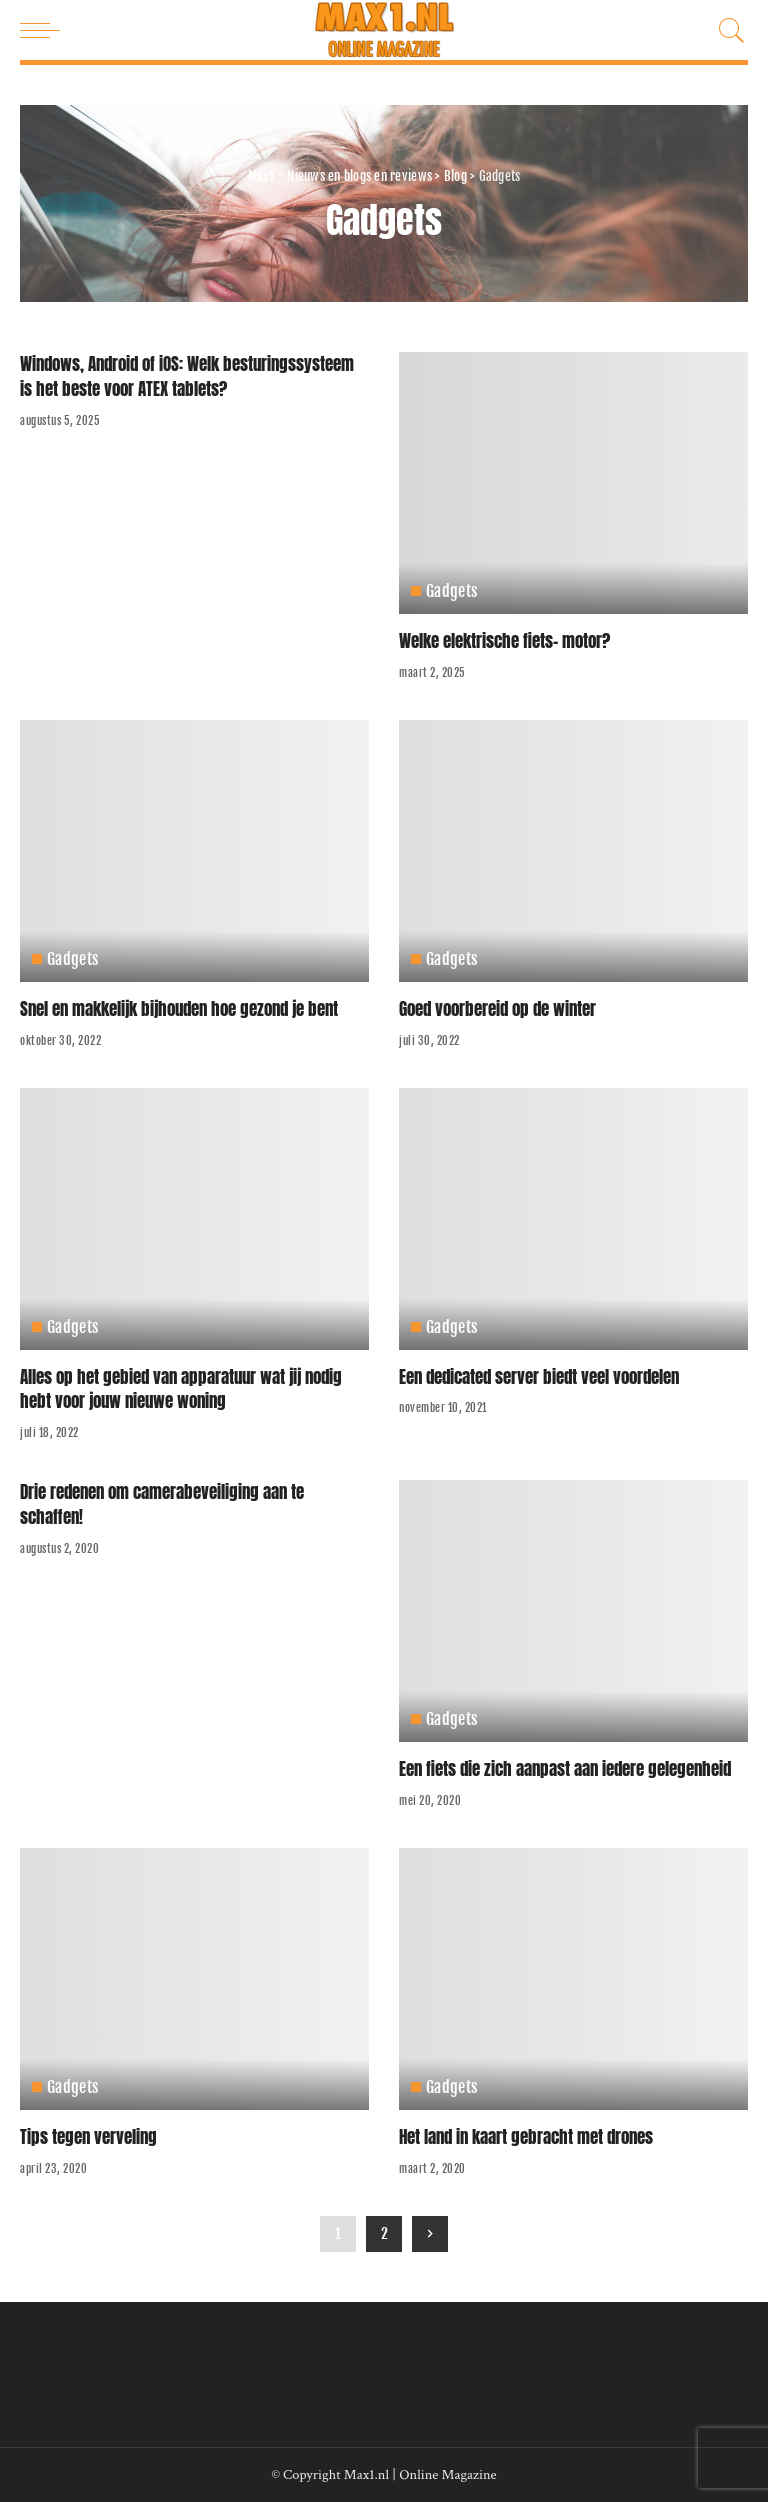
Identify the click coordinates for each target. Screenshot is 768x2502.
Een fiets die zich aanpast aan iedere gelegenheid (565, 1769)
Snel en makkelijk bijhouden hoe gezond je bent (179, 1009)
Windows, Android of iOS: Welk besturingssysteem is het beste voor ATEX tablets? (187, 376)
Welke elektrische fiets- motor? (504, 641)
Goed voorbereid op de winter (497, 1009)
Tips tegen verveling (88, 2137)
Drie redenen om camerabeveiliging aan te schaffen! (162, 1504)
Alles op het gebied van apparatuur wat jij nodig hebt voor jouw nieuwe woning (181, 1389)
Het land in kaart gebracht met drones (526, 2137)
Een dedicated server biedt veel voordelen (539, 1377)
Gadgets (452, 591)
